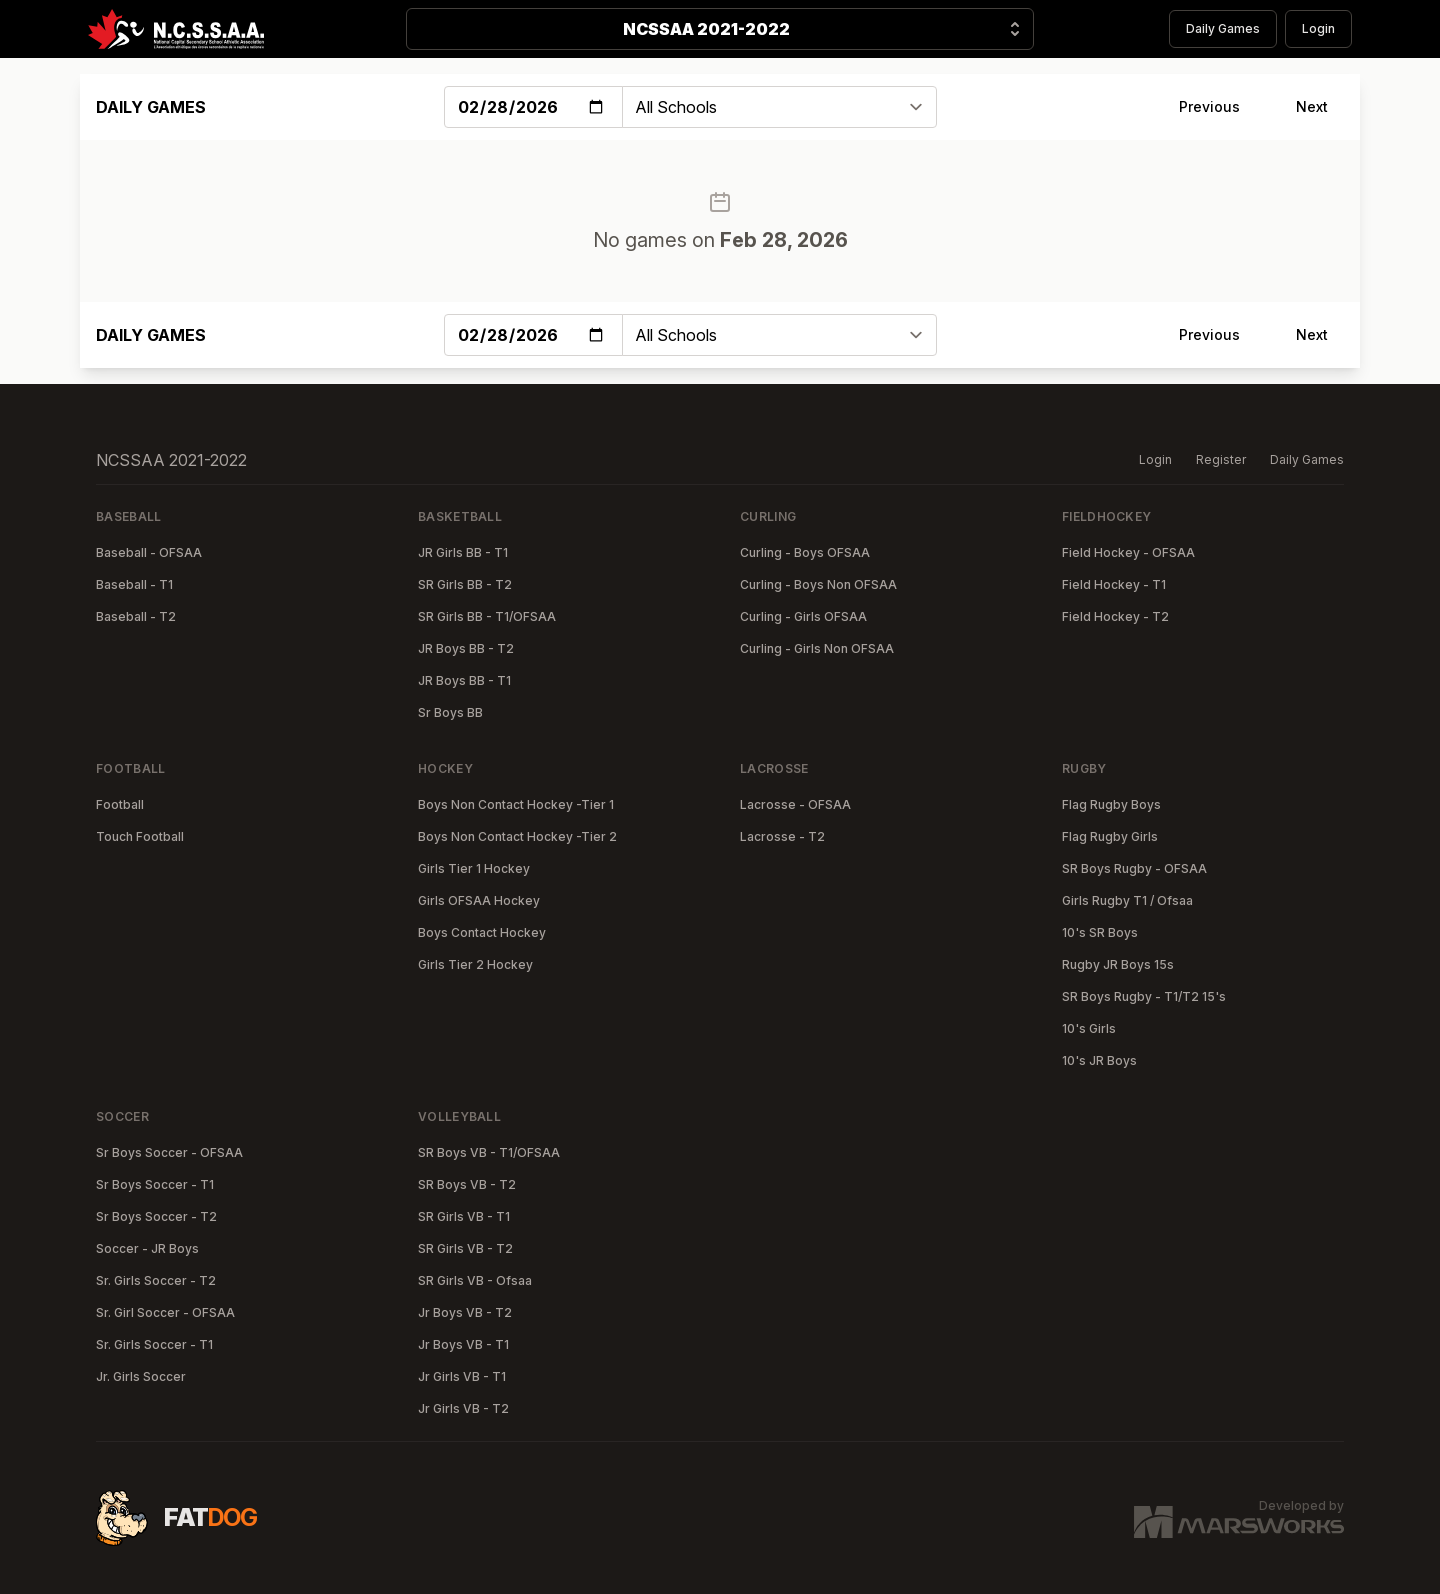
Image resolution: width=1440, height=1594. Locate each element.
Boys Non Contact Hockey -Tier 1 (516, 804)
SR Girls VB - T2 (465, 1248)
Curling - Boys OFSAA (805, 552)
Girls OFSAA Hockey (479, 900)
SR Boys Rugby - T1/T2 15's (1144, 996)
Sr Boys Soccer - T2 (156, 1216)
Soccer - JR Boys (147, 1248)
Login (1318, 28)
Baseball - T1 (134, 584)
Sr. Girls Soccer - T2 (156, 1280)
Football (120, 804)
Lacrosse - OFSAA (795, 804)
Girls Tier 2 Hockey (475, 964)
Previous (1209, 106)
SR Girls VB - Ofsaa (475, 1280)
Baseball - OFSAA (149, 552)
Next (1312, 106)
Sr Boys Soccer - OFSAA (169, 1152)
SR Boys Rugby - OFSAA (1134, 868)
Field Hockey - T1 (1114, 584)
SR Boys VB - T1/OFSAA (489, 1152)
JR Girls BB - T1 (463, 552)
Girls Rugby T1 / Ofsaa (1127, 900)
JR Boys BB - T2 (466, 648)
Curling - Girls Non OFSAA (817, 648)
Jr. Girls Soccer (141, 1376)
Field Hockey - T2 (1115, 616)
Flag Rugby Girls (1110, 836)
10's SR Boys (1100, 932)
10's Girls (1089, 1028)
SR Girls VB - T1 (464, 1216)
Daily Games (1223, 28)
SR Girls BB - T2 (465, 584)
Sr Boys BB (450, 712)
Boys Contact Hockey (482, 932)
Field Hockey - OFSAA (1128, 552)
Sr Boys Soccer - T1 (155, 1184)
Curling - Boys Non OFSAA (818, 584)
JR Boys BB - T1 (464, 680)
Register (1221, 459)
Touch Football (140, 836)
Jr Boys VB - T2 (465, 1312)
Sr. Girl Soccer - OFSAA (165, 1312)
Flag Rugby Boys (1111, 804)
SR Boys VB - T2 (467, 1184)
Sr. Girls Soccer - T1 (154, 1344)
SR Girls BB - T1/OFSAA (487, 616)
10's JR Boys (1099, 1060)
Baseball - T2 (136, 616)
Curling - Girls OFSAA (803, 616)
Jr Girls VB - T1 (462, 1376)
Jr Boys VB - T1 (463, 1344)
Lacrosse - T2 (782, 836)
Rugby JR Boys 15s (1118, 964)
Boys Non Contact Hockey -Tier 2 (517, 836)
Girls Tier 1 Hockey (474, 868)
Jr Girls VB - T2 (463, 1408)
